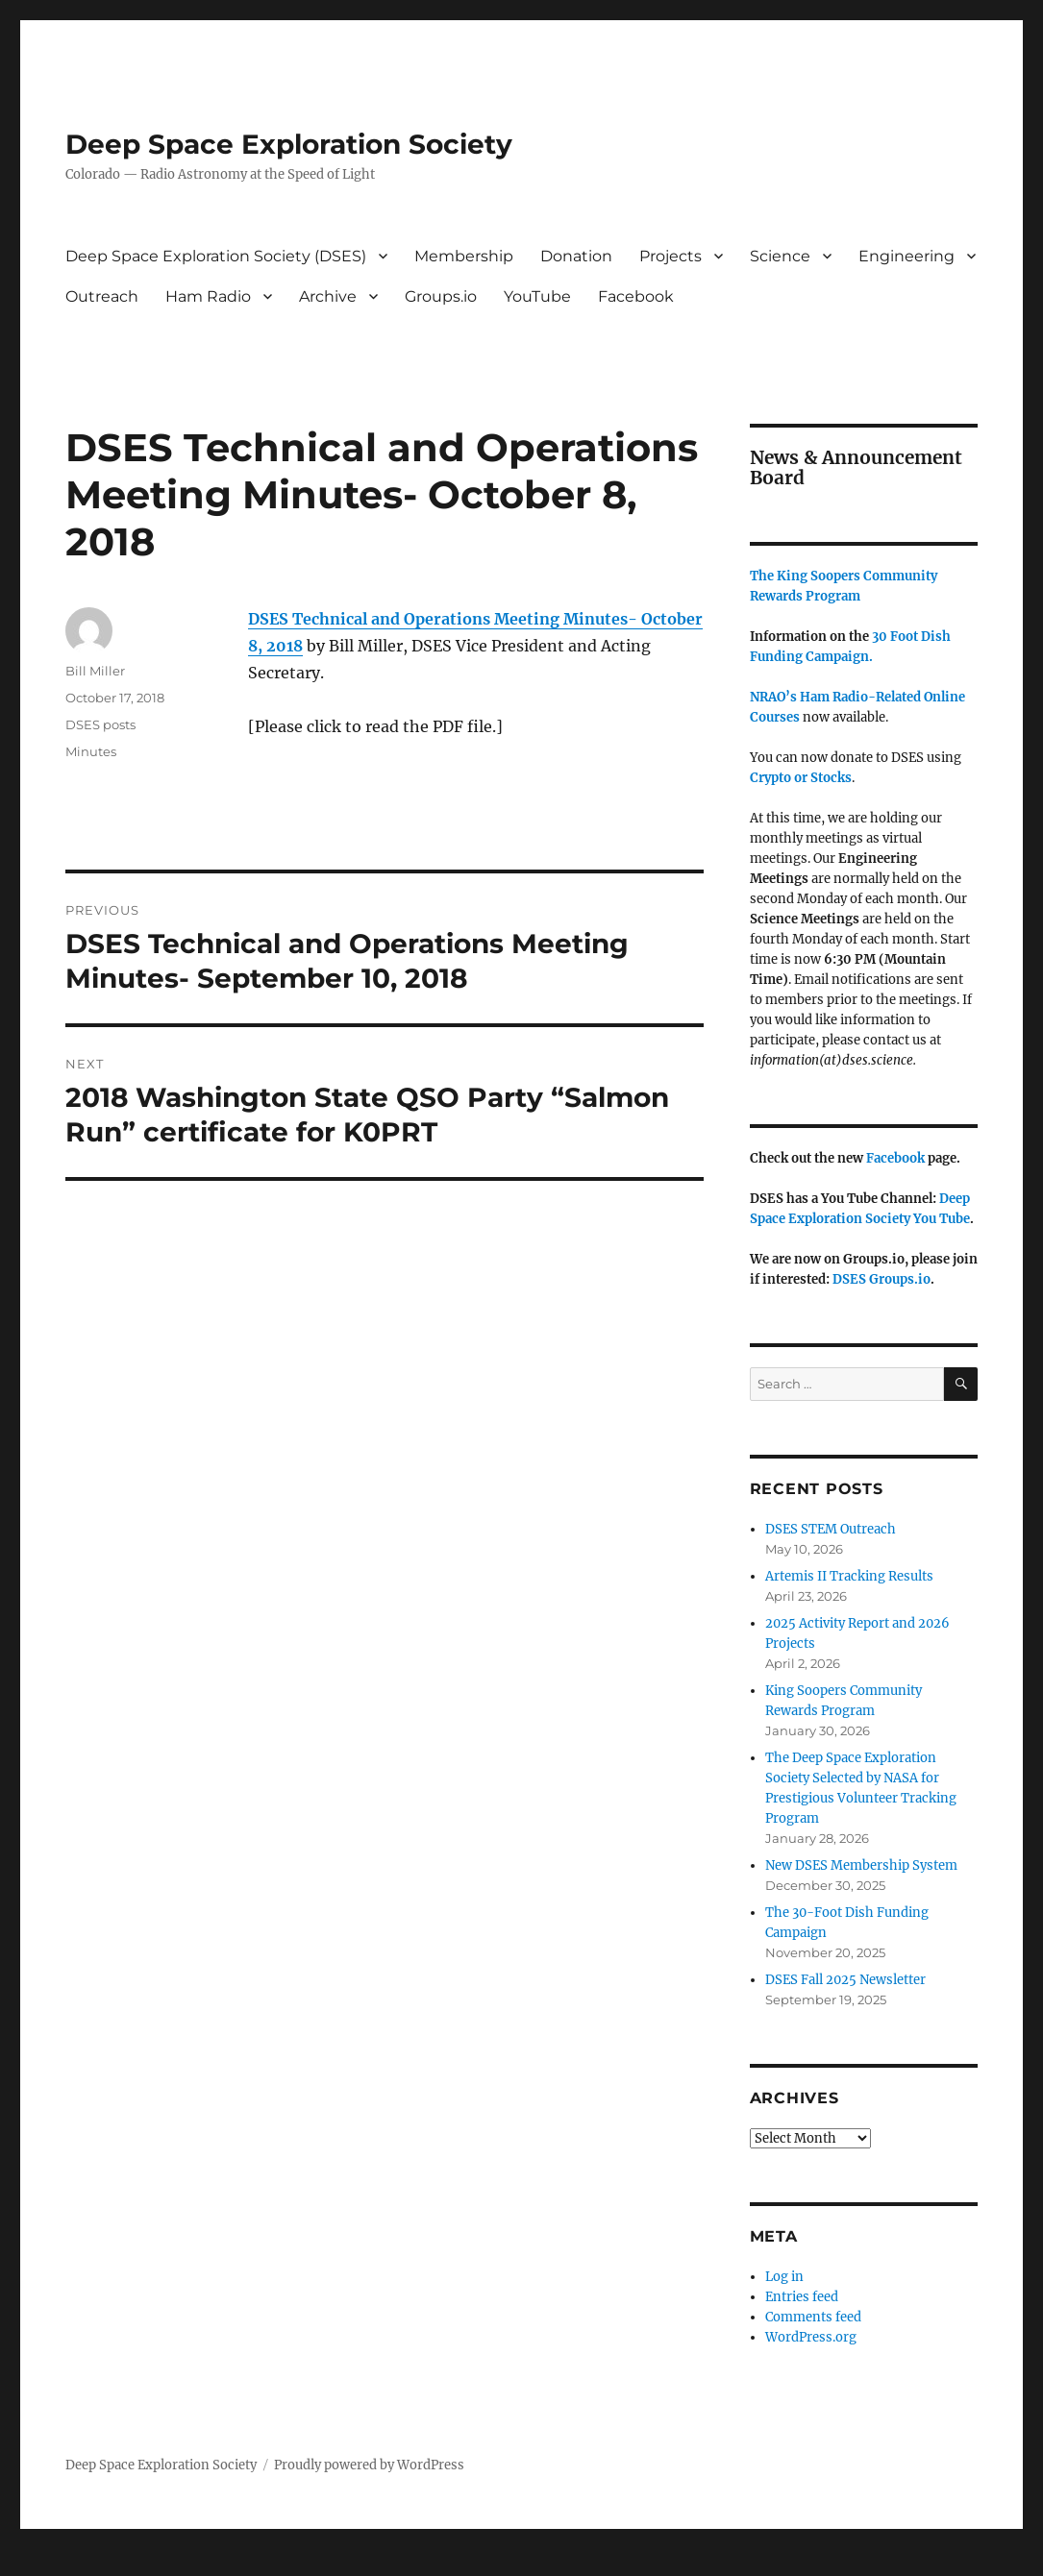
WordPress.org (811, 2337)
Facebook (636, 296)
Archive (328, 296)
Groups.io (441, 296)
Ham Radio (208, 296)
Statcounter (45, 2562)
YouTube (537, 296)
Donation (576, 256)
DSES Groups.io (881, 1279)
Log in (784, 2277)
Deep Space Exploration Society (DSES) (215, 256)
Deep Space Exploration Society (288, 144)
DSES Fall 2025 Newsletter (845, 1980)
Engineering (906, 256)
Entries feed (801, 2297)
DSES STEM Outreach (830, 1529)
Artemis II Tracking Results (849, 1576)
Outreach (101, 296)
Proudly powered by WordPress (369, 2465)
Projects (670, 256)
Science (780, 256)
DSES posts (100, 724)
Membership (463, 256)
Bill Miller (95, 670)
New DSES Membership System (861, 1865)
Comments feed (813, 2317)
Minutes (90, 751)
